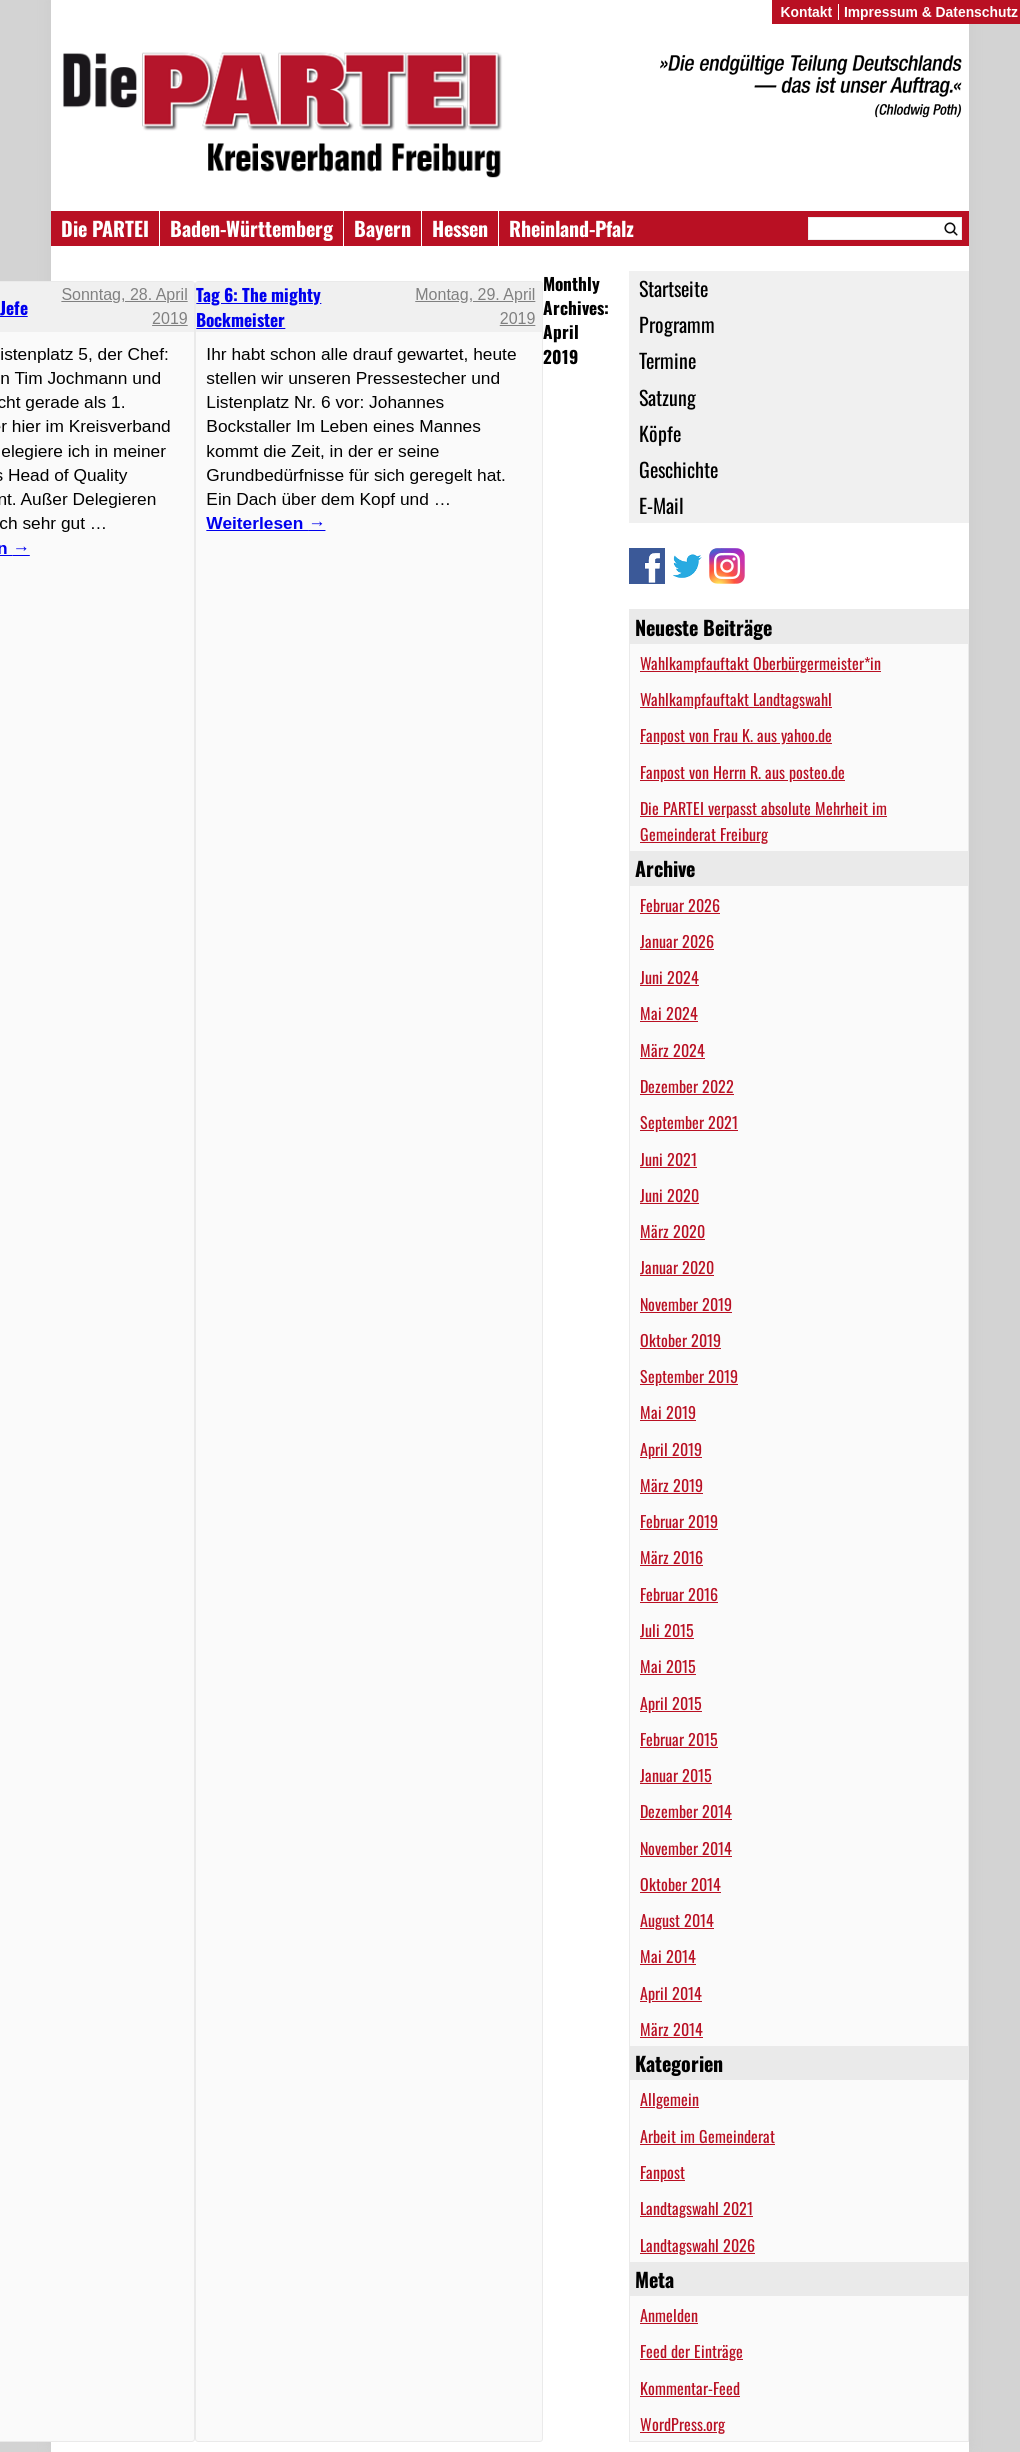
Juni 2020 (669, 1195)
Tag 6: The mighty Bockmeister (258, 306)
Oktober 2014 (680, 1884)
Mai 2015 (668, 1666)
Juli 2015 (667, 1630)
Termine (667, 360)
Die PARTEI (105, 228)
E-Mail (661, 505)
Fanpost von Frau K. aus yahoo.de (736, 735)
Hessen (460, 228)
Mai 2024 (669, 1013)
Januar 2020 (677, 1267)
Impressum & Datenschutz (931, 12)
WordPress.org (682, 2424)
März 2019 (671, 1485)
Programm (677, 324)
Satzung (667, 397)
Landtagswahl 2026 (697, 2245)
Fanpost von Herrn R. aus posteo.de (742, 772)
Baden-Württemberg (251, 228)
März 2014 (671, 2029)
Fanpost (662, 2172)
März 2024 (672, 1050)
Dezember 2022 (687, 1086)
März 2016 (671, 1557)
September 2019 (689, 1376)
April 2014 (671, 1993)
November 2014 (686, 1848)
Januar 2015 (676, 1775)
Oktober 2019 (680, 1340)
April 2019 (671, 1449)
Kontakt (806, 12)
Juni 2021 (668, 1159)
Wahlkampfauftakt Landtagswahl (736, 699)
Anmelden (669, 2315)
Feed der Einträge (691, 2351)
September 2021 (689, 1122)
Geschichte (678, 469)
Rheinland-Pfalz (571, 228)
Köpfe (660, 433)
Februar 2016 (679, 1594)
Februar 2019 (679, 1521)
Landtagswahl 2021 (696, 2208)
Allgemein (669, 2099)
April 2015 (671, 1703)
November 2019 (686, 1304)
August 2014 (677, 1920)
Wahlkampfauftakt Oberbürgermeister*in (760, 663)
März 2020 (672, 1231)
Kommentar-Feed (690, 2388)
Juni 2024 (669, 977)
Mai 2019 (668, 1412)
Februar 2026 (680, 905)
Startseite (673, 288)
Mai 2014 (668, 1956)
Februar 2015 (679, 1739)
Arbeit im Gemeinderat (707, 2136)
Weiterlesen (265, 523)
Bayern (382, 228)
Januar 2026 (677, 941)
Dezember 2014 (686, 1811)
